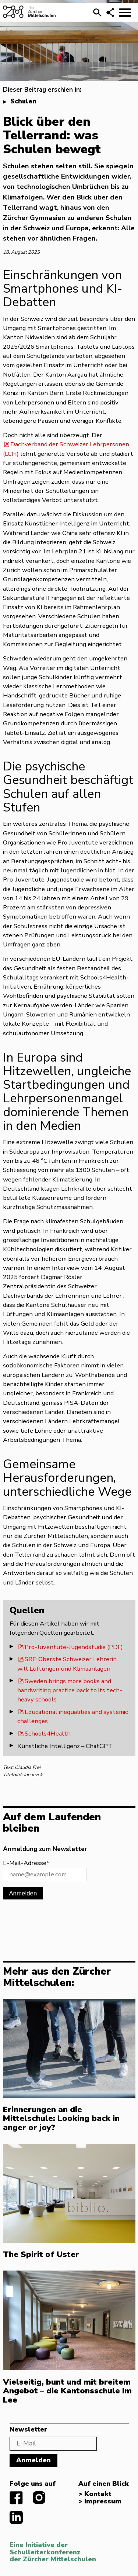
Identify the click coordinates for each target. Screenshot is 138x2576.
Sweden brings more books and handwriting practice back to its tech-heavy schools (69, 1690)
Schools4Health (48, 1733)
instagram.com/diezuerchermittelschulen (39, 2497)
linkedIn (16, 2517)
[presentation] (59, 1924)
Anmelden (23, 1893)
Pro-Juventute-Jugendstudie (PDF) (74, 1647)
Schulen (23, 101)
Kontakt (98, 2494)
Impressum (102, 2501)
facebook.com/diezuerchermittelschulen (16, 2497)
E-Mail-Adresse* (26, 1863)
